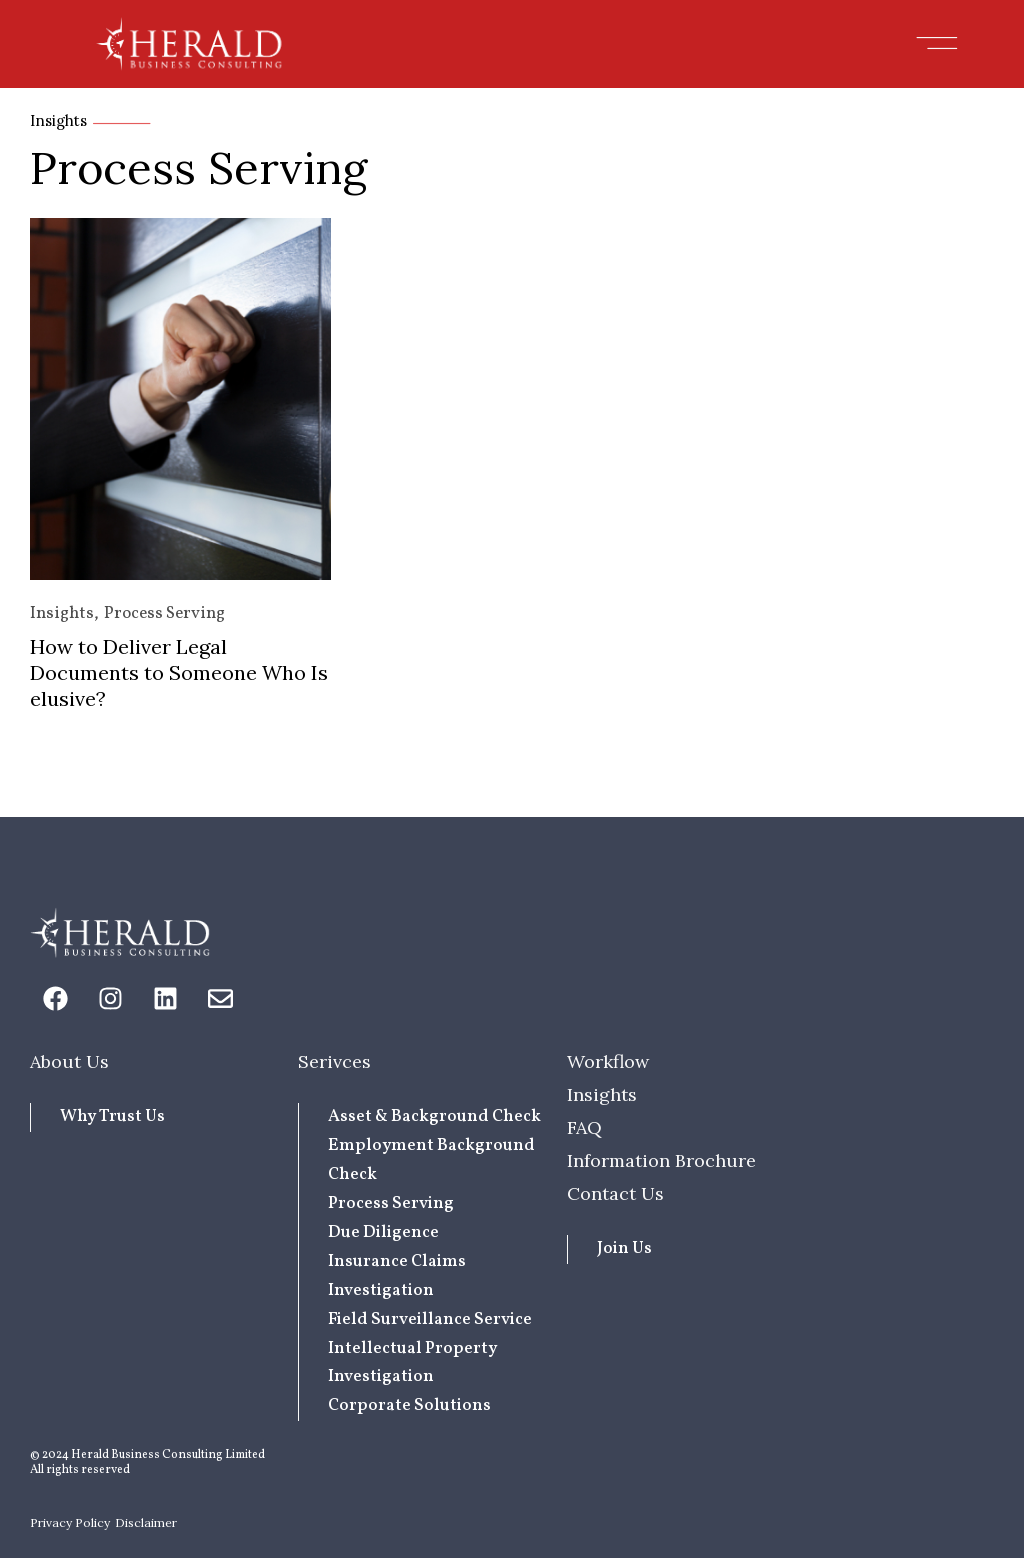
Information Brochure (661, 1160)
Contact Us (615, 1193)
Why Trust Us (112, 1116)
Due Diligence (383, 1232)
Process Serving (164, 613)
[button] (937, 44)
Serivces (334, 1061)
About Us (69, 1061)
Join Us (624, 1248)
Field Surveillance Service (430, 1319)
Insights (62, 613)
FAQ (584, 1127)
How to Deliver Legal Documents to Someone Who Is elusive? (179, 672)
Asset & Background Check (434, 1116)
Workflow (608, 1061)
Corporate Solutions (409, 1405)
